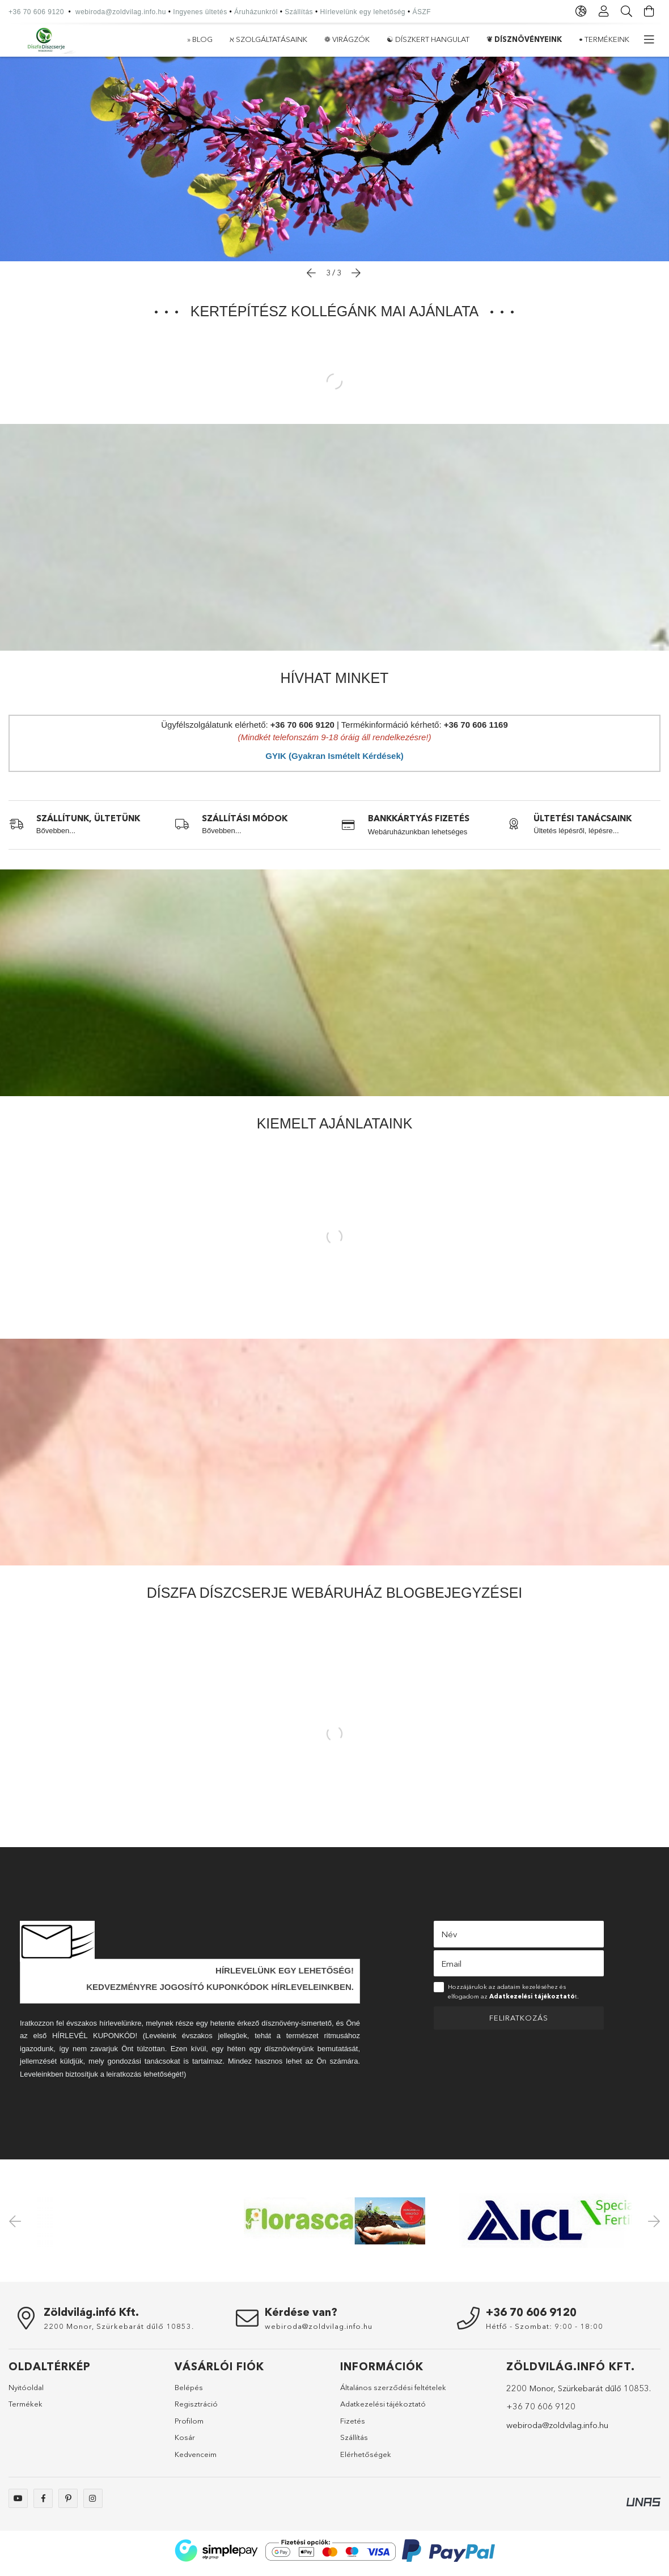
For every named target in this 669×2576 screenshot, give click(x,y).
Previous (17, 2226)
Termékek (26, 2409)
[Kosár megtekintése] (649, 11)
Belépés (189, 2392)
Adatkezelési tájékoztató (383, 2409)
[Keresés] (626, 11)
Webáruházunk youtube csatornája (18, 2504)
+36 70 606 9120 (36, 12)
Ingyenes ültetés (200, 12)
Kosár (185, 2442)
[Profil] (603, 11)
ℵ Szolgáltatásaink (548, 39)
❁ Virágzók (469, 39)
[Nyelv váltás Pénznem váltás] (581, 11)
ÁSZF (421, 12)
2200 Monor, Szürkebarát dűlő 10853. (119, 2331)
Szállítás (299, 12)
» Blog (616, 39)
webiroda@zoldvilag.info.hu (120, 12)
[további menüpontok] (649, 39)
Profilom (189, 2426)
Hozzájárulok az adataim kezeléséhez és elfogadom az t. (513, 1997)
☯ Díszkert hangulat (388, 39)
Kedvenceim (196, 2459)
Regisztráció (196, 2409)
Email (451, 1969)
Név (449, 1939)
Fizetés (352, 2426)
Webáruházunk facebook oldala (43, 2504)
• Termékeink (212, 39)
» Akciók (153, 39)
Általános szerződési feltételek (393, 2392)
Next (651, 2226)
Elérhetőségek (365, 2459)
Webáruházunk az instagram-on (93, 2504)
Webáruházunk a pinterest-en (68, 2504)
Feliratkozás (518, 2023)
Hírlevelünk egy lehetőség (362, 12)
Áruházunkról (256, 12)
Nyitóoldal (26, 2392)
